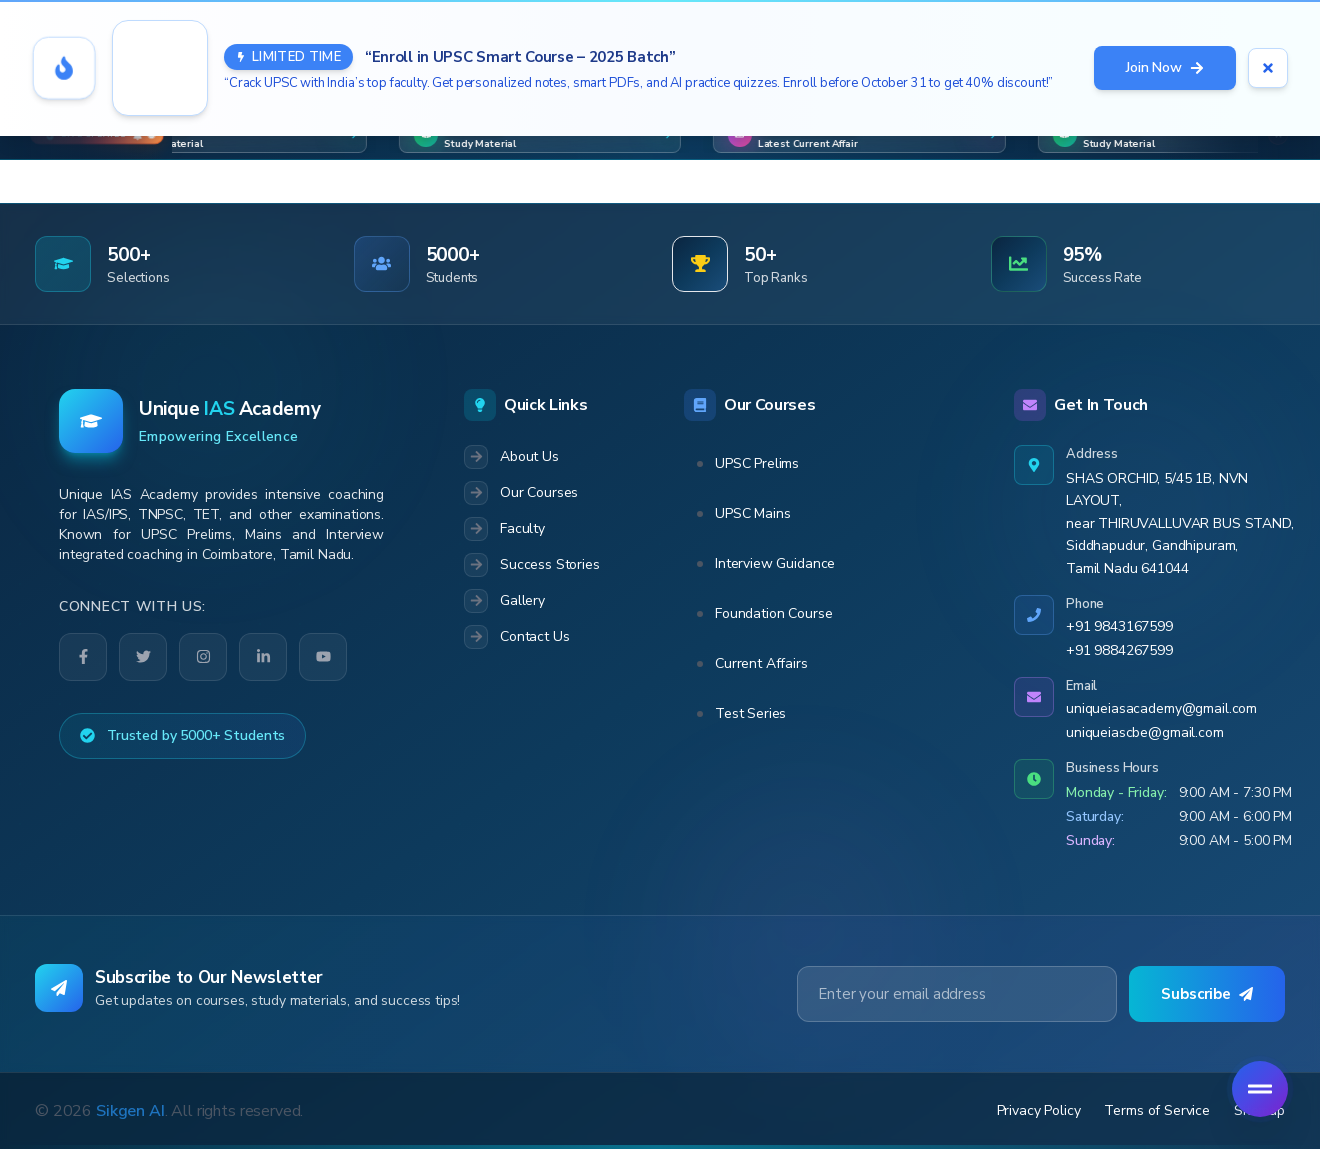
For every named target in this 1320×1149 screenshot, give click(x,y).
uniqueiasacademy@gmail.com (1161, 708)
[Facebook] (83, 657)
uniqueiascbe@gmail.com (1145, 732)
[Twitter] (142, 656)
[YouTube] (323, 656)
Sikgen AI (130, 1111)
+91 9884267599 (1119, 650)
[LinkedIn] (263, 657)
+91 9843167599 (1119, 626)
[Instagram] (203, 657)
